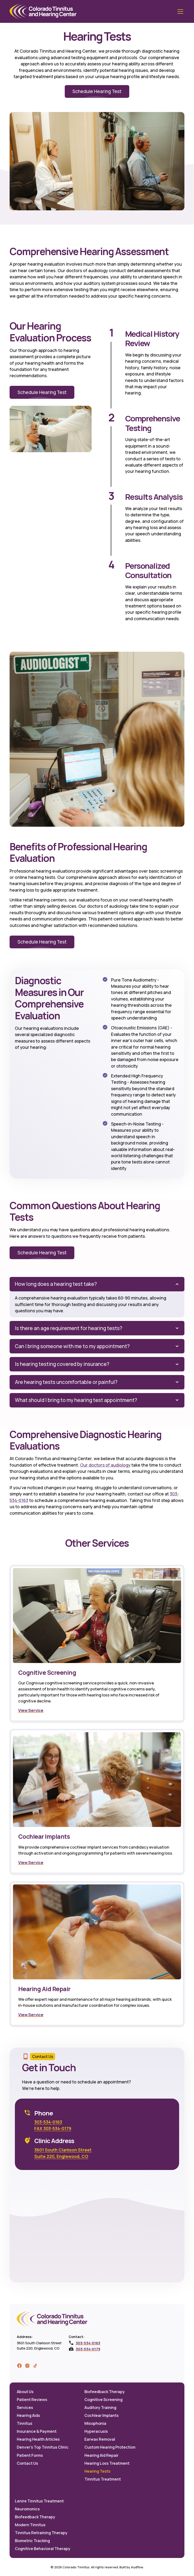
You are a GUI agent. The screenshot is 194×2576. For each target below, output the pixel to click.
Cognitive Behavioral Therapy (42, 2548)
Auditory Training (100, 2407)
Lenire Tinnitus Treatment (39, 2501)
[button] (179, 11)
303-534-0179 (88, 2348)
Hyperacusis (96, 2431)
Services (25, 2407)
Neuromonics (27, 2509)
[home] (43, 11)
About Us (25, 2391)
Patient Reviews (32, 2399)
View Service (30, 1710)
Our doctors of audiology (105, 1465)
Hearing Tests (97, 2471)
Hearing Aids (28, 2415)
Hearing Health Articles (38, 2439)
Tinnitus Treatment (102, 2479)
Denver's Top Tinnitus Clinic (43, 2447)
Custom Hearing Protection (109, 2447)
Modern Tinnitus (30, 2524)
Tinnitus (24, 2423)
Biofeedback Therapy (104, 2391)
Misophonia (95, 2423)
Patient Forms (30, 2455)
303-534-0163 (48, 2122)
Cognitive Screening (103, 2399)
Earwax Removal (99, 2439)
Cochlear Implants (101, 2415)
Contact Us (27, 2463)
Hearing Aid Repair (101, 2455)
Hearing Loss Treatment (106, 2463)
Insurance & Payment (37, 2431)
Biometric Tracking (32, 2540)
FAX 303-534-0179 (52, 2128)
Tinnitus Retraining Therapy (41, 2532)
